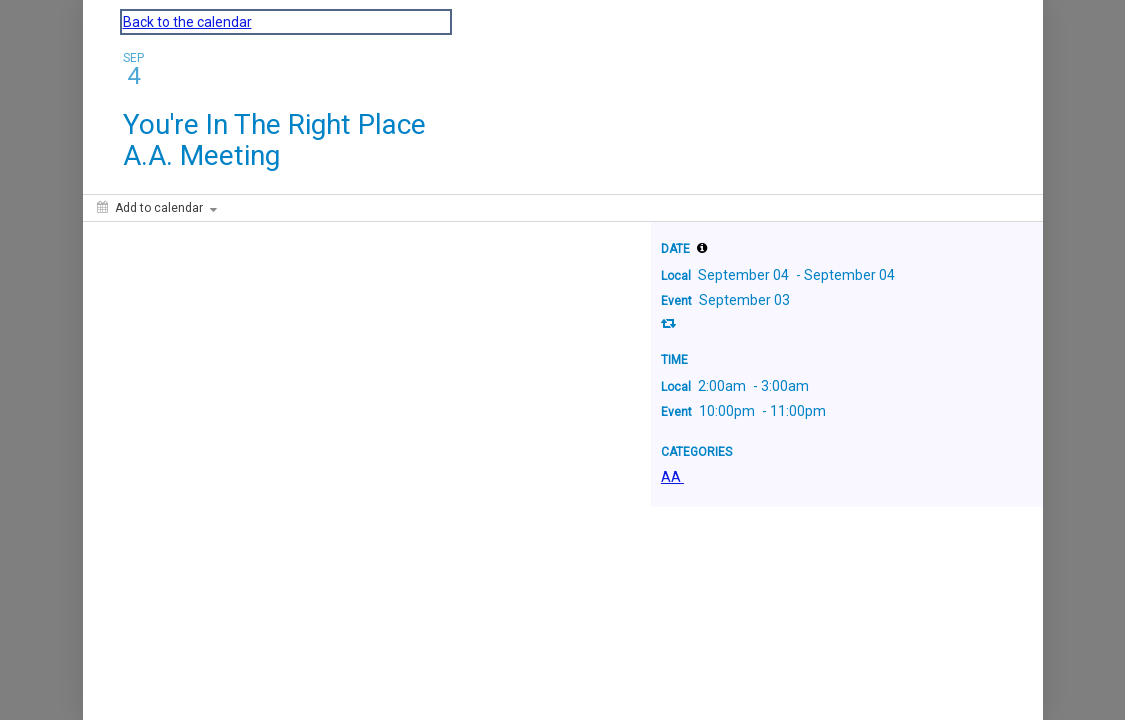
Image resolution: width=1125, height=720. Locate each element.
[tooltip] (702, 248)
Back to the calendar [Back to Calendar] (187, 22)
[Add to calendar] (157, 208)
